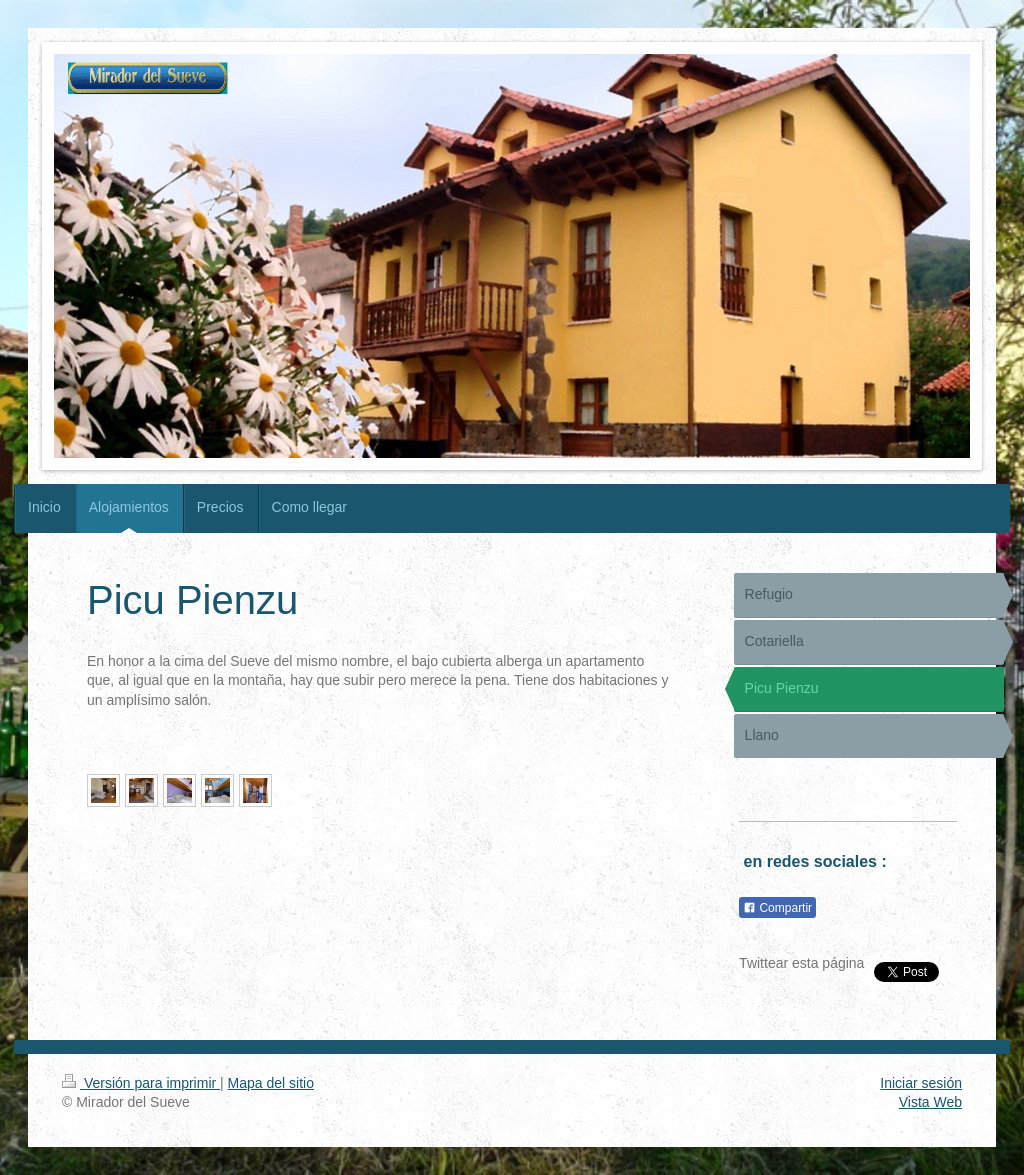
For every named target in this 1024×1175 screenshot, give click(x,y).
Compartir (777, 908)
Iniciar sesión (921, 1083)
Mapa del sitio (271, 1083)
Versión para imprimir (141, 1083)
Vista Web (930, 1102)
